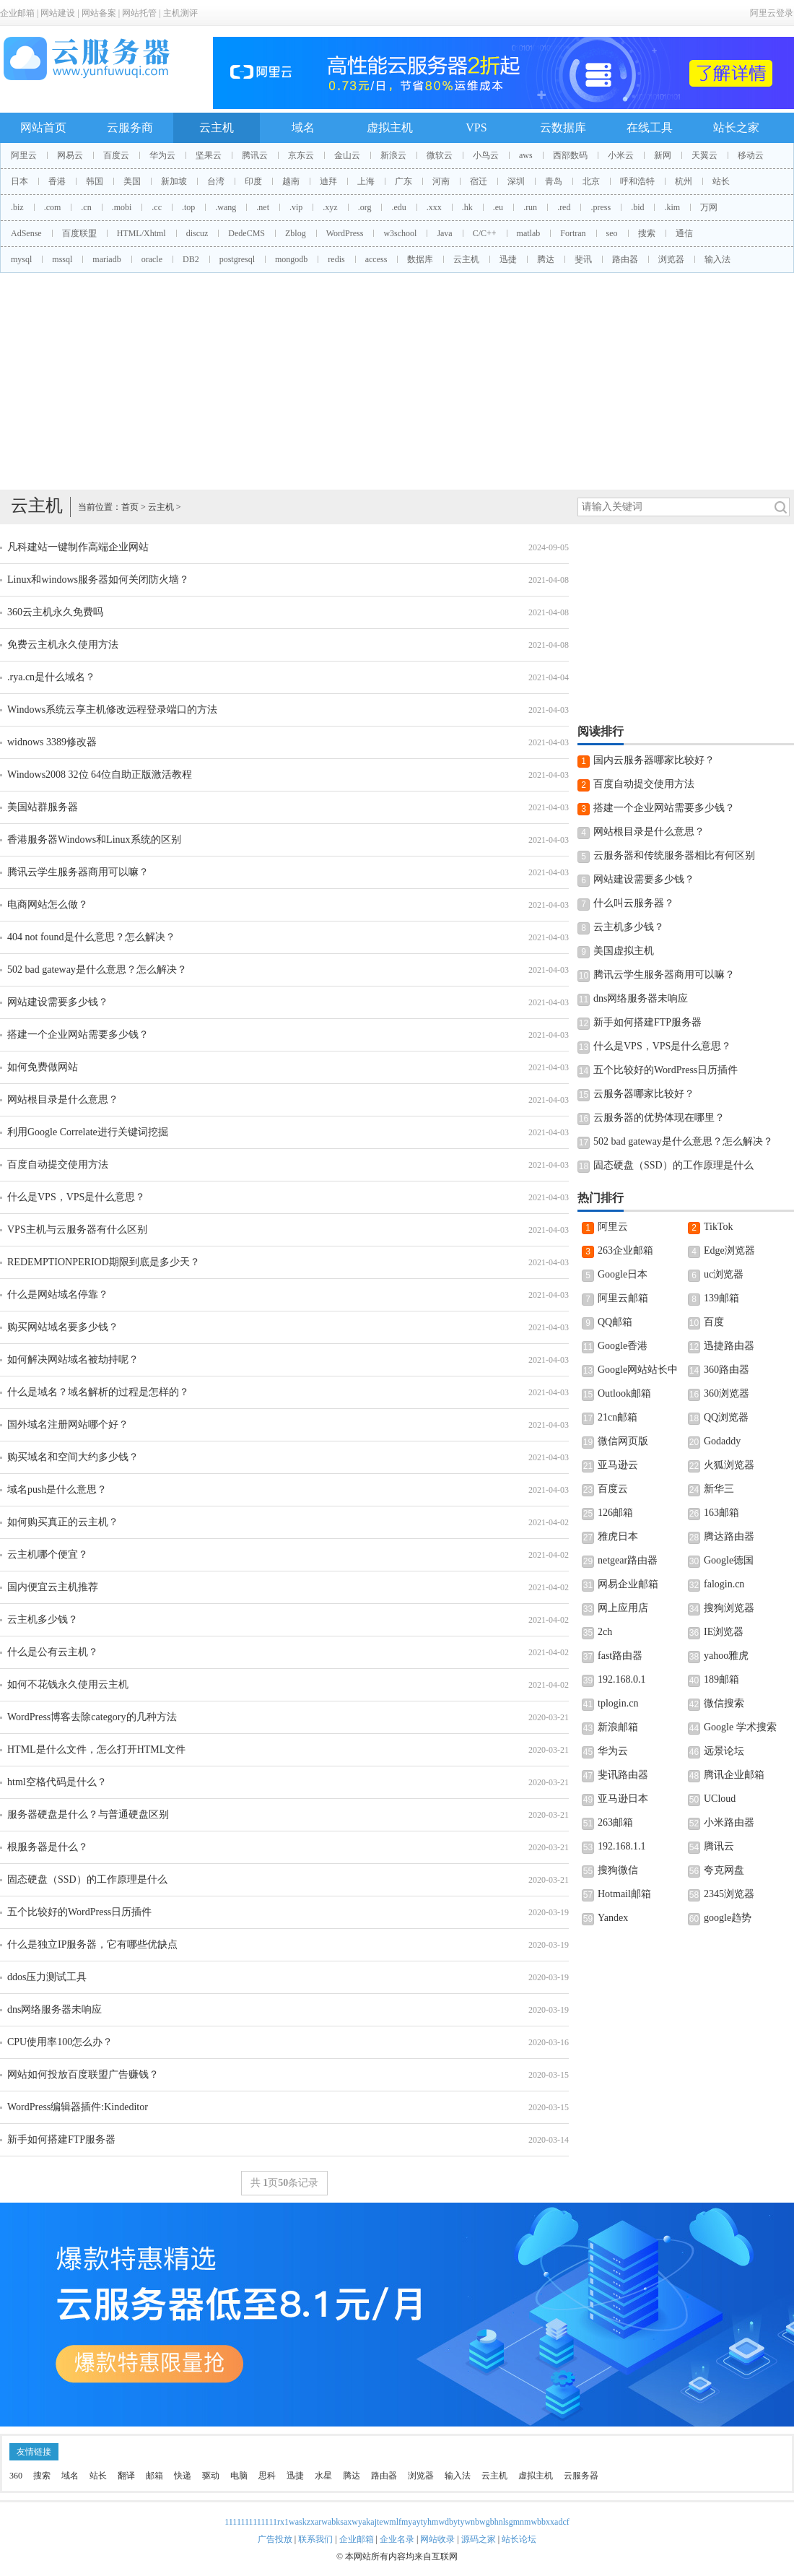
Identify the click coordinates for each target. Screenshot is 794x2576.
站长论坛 (519, 2539)
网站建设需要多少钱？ (57, 1002)
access (376, 259)
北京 (591, 181)
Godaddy (722, 1441)
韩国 (94, 181)
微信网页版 (623, 1441)
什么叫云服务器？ (633, 903)
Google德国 (729, 1560)
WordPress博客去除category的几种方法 (92, 1717)
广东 (403, 181)
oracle (151, 259)
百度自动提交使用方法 (57, 1164)
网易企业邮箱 (628, 1584)
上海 (366, 181)
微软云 (440, 155)
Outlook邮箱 (624, 1393)
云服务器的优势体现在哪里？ (659, 1117)
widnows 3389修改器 (52, 742)
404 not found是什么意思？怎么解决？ (91, 937)
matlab (529, 233)
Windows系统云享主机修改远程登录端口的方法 (112, 709)
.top (188, 207)
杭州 (683, 181)
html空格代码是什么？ (57, 1782)
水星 (323, 2476)
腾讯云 (255, 155)
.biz (17, 207)
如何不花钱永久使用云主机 (67, 1684)
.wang (225, 207)
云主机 (216, 127)
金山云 (347, 155)
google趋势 (727, 1917)
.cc (157, 207)
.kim (672, 207)
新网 (662, 155)
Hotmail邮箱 (624, 1893)
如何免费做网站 (42, 1067)
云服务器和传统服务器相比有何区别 (674, 855)
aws (526, 155)
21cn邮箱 (617, 1417)
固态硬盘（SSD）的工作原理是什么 (87, 1879)
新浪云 (393, 155)
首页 (130, 507)
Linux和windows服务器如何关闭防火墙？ (98, 579)
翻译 (126, 2476)
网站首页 (43, 127)
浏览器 (671, 259)
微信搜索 (724, 1703)
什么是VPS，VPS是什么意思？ (76, 1197)
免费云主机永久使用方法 (62, 644)
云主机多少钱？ (42, 1619)
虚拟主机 (390, 127)
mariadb (106, 259)
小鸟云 (486, 155)
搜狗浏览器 (729, 1608)
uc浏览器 (723, 1274)
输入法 (717, 259)
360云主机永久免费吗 (55, 612)
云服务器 (581, 2476)
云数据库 (563, 127)
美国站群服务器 (42, 807)
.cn (86, 207)
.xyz (330, 207)
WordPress (345, 233)
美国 (132, 181)
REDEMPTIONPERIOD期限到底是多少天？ (103, 1262)
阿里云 (24, 155)
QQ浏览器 (726, 1417)
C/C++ (485, 233)
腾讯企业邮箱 (734, 1774)
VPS (476, 127)
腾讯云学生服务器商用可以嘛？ (78, 872)
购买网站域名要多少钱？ (62, 1327)
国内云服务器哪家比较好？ (654, 760)
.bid (637, 207)
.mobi (122, 207)
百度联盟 (79, 233)
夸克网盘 (724, 1870)
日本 (19, 181)
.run (530, 207)
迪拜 (328, 181)
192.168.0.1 (622, 1679)
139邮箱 (721, 1298)
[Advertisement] (397, 381)
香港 (57, 181)
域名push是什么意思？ (57, 1489)
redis (336, 259)
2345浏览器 (729, 1893)
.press (600, 207)
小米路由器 (729, 1822)
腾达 (545, 259)
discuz (197, 233)
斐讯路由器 (623, 1774)
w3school (399, 233)
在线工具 (650, 127)
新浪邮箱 (618, 1727)
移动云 (751, 155)
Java (444, 233)
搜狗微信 (618, 1870)
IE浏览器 (723, 1631)
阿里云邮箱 (623, 1298)
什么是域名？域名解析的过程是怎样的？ (98, 1392)
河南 (441, 181)
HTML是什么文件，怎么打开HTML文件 (96, 1749)
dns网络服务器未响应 (54, 2009)
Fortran (572, 233)
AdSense (26, 233)
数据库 (420, 259)
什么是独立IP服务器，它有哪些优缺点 (92, 1944)
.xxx (434, 207)
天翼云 (704, 155)
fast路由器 (620, 1655)
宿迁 (478, 181)
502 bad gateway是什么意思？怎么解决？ (97, 969)
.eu (498, 207)
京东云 (301, 155)
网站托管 (139, 13)
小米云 (621, 155)
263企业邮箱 (625, 1250)
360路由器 (726, 1369)
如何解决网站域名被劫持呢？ (73, 1359)
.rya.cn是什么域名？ (51, 677)
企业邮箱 (17, 13)
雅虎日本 (618, 1536)
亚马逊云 (618, 1465)
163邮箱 (721, 1512)
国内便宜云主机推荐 (52, 1587)
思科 (267, 2476)
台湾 (215, 181)
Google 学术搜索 (740, 1727)
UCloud (720, 1798)
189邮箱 (721, 1679)
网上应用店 (623, 1608)
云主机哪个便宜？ (47, 1554)
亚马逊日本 (623, 1798)
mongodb (291, 259)
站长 (721, 181)
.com (52, 207)
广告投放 (275, 2539)
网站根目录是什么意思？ (62, 1099)
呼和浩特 (637, 181)
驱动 (210, 2476)
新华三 (719, 1488)
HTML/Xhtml (141, 233)
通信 (684, 233)
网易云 (70, 155)
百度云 (116, 155)
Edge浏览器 (729, 1250)
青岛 (553, 181)
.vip (295, 207)
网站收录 (437, 2539)
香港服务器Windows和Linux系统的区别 (94, 839)
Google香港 (622, 1345)
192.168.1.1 (622, 1846)
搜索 (646, 233)
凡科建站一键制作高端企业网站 (78, 547)
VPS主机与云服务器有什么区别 (77, 1229)
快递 (182, 2476)
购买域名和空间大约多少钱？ (73, 1457)
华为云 (162, 155)
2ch (605, 1631)
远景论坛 (724, 1750)
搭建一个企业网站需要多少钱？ (78, 1034)
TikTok (718, 1226)
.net (262, 207)
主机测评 (180, 13)
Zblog (295, 233)
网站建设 (57, 13)
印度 (253, 181)
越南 (291, 181)
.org (365, 207)
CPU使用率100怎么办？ (60, 2042)
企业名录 (397, 2539)
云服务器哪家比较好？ (643, 1093)
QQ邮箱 (615, 1322)
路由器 (625, 259)
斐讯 (583, 259)
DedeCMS (246, 233)
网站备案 (99, 13)
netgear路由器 (628, 1560)
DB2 (191, 259)
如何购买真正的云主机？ (62, 1522)
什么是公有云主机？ (52, 1652)
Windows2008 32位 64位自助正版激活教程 (99, 774)
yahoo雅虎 (726, 1655)
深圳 (516, 181)
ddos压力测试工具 (47, 1977)
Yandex (613, 1917)
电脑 (239, 2476)
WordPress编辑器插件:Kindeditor (77, 2107)
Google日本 (622, 1274)
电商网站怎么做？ (47, 904)
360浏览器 (726, 1393)
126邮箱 (615, 1512)
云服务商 (130, 127)
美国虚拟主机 (623, 950)
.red (563, 207)
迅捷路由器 (729, 1345)
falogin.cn (724, 1584)
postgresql (237, 259)
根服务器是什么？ (47, 1847)
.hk (467, 207)
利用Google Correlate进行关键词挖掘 (87, 1132)
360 (15, 2476)
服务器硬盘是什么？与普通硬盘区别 (88, 1814)
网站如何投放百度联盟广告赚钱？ (83, 2074)
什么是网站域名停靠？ (57, 1294)
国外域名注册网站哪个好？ (67, 1424)
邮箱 (154, 2476)
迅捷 (508, 259)
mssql (62, 259)
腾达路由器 (729, 1536)
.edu (398, 207)
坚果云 (209, 155)
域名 (303, 127)
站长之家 (736, 127)
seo (612, 233)
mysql (21, 259)
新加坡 (174, 181)
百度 (714, 1322)
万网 (708, 207)
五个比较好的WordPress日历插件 (79, 1912)
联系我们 (315, 2539)
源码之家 (478, 2539)
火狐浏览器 (729, 1465)
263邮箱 (615, 1822)
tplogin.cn (618, 1703)
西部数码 (570, 155)
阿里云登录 (771, 13)
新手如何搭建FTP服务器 (61, 2139)
